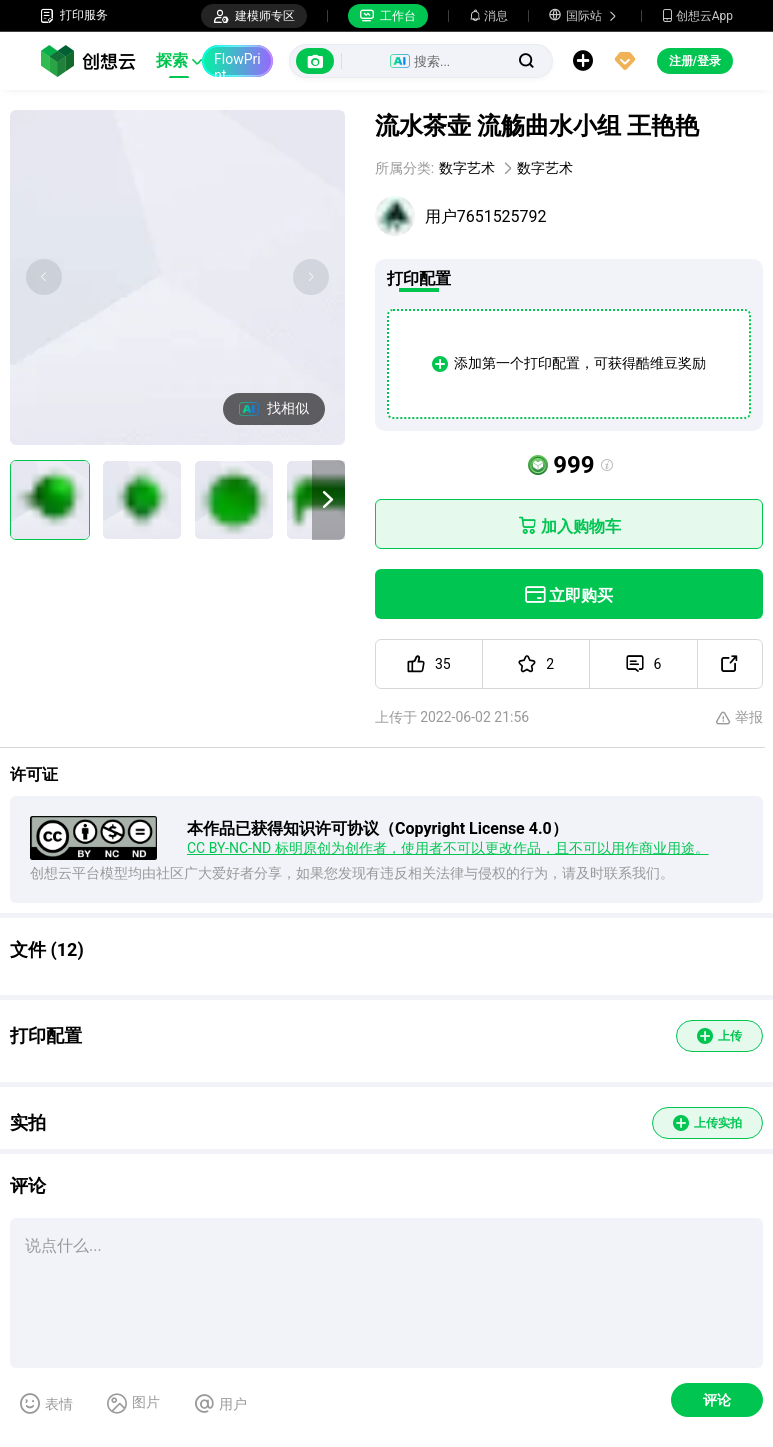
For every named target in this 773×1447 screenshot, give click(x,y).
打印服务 (74, 15)
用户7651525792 (486, 216)
